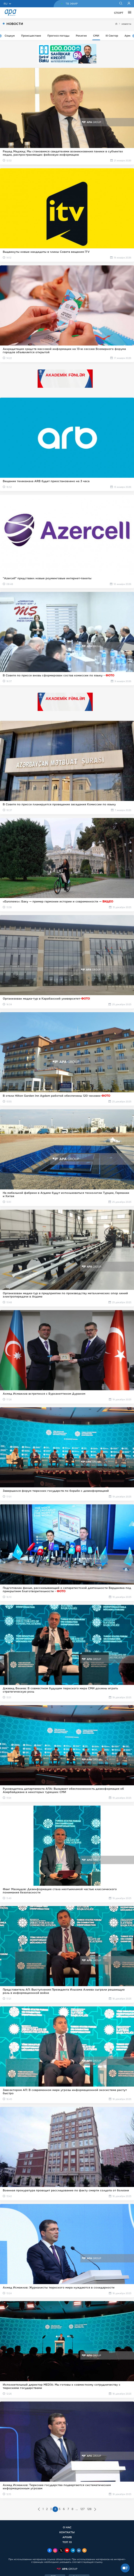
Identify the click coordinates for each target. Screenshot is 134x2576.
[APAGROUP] (67, 2569)
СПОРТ (118, 12)
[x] (61, 2550)
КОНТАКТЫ (67, 2532)
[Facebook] (49, 2550)
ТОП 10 (67, 2542)
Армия (128, 35)
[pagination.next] (95, 2509)
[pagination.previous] (39, 2509)
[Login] (129, 3)
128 (89, 2509)
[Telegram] (73, 2550)
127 (82, 2509)
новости (126, 23)
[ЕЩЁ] (128, 13)
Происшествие (31, 35)
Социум (10, 35)
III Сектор (112, 35)
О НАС (67, 2527)
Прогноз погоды (58, 35)
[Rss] (84, 2550)
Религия (81, 35)
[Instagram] (55, 2550)
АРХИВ (67, 2537)
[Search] (120, 3)
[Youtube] (67, 2550)
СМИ (96, 35)
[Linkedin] (79, 2550)
